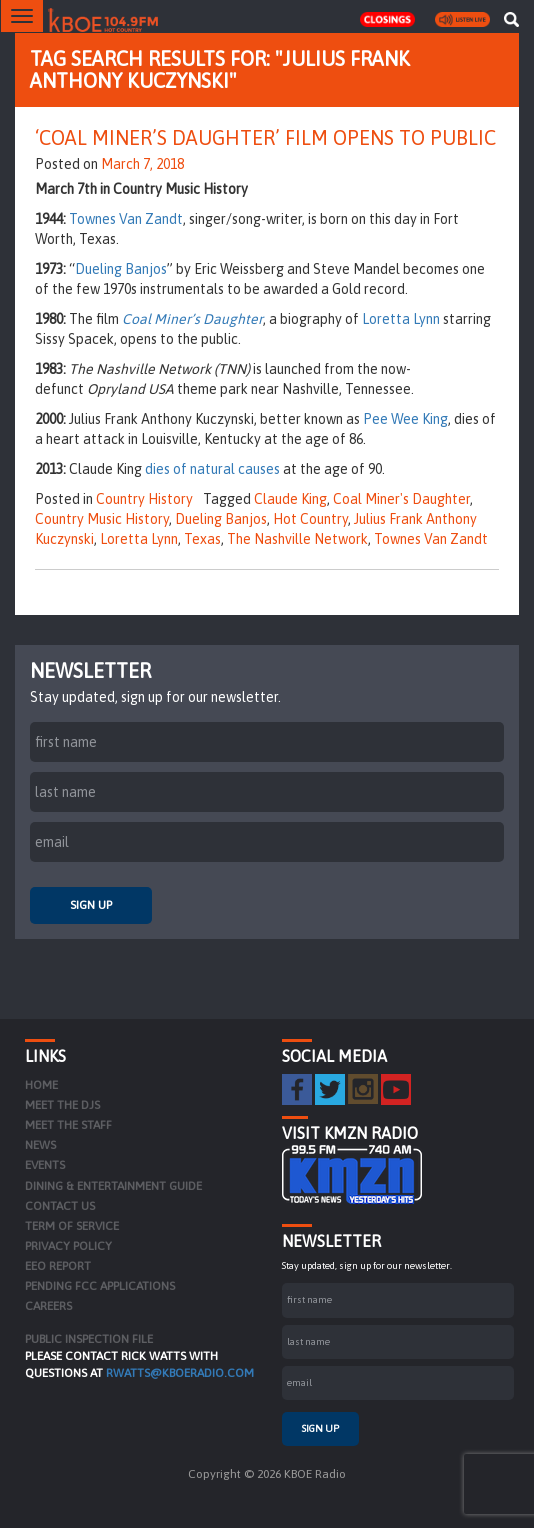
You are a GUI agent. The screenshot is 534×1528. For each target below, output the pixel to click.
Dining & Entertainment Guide (113, 1186)
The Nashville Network (297, 539)
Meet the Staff (68, 1125)
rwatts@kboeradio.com (180, 1373)
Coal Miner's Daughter (401, 499)
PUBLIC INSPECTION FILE (89, 1339)
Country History (144, 499)
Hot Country (310, 519)
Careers (48, 1306)
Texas (202, 539)
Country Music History (102, 519)
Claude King (290, 499)
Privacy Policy (68, 1246)
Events (45, 1165)
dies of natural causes (212, 469)
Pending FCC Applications (100, 1286)
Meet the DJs (62, 1105)
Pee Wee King (405, 419)
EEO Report (58, 1266)
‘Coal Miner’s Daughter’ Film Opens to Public (265, 137)
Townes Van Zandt (126, 219)
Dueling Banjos (121, 269)
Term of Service (72, 1226)
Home (41, 1085)
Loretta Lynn (401, 319)
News (40, 1145)
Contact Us (60, 1206)
